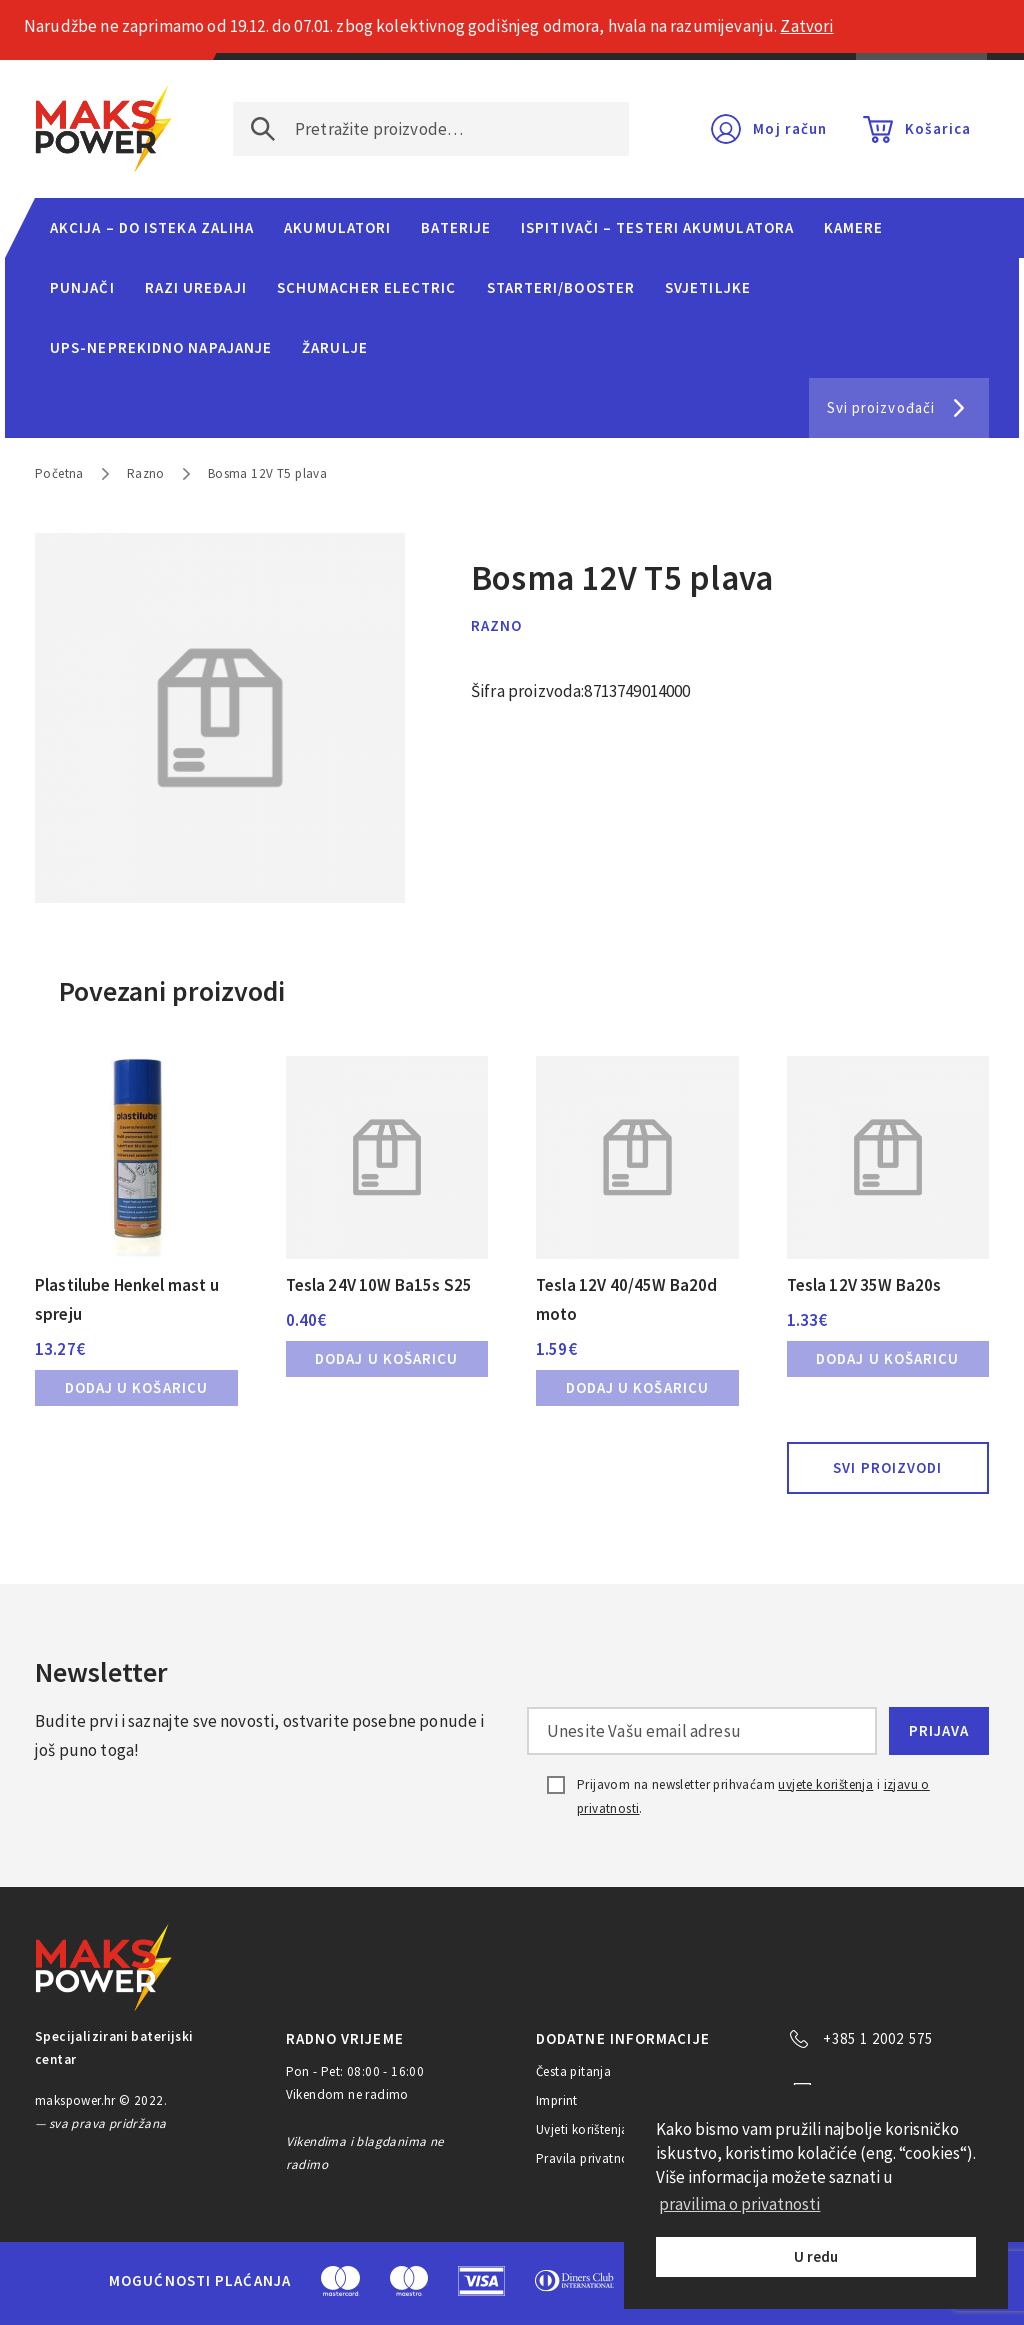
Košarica (938, 128)
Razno (146, 473)
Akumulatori (337, 227)
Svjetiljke (708, 287)
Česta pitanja (573, 2071)
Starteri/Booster (561, 287)
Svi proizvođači (881, 407)
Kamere (854, 227)
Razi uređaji (196, 287)
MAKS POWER (104, 129)
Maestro (409, 2281)
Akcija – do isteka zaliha (152, 227)
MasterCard (340, 2281)
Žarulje (335, 347)
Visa (481, 2281)
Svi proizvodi (887, 1467)
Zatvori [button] (806, 26)
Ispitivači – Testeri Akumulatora (657, 227)
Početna (59, 473)
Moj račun (790, 128)
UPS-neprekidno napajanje (161, 347)
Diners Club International (575, 2280)
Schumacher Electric (367, 287)
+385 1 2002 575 (878, 2038)
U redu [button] (816, 2256)
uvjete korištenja (825, 1784)
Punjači (82, 287)
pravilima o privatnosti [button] (739, 2204)
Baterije (456, 227)
